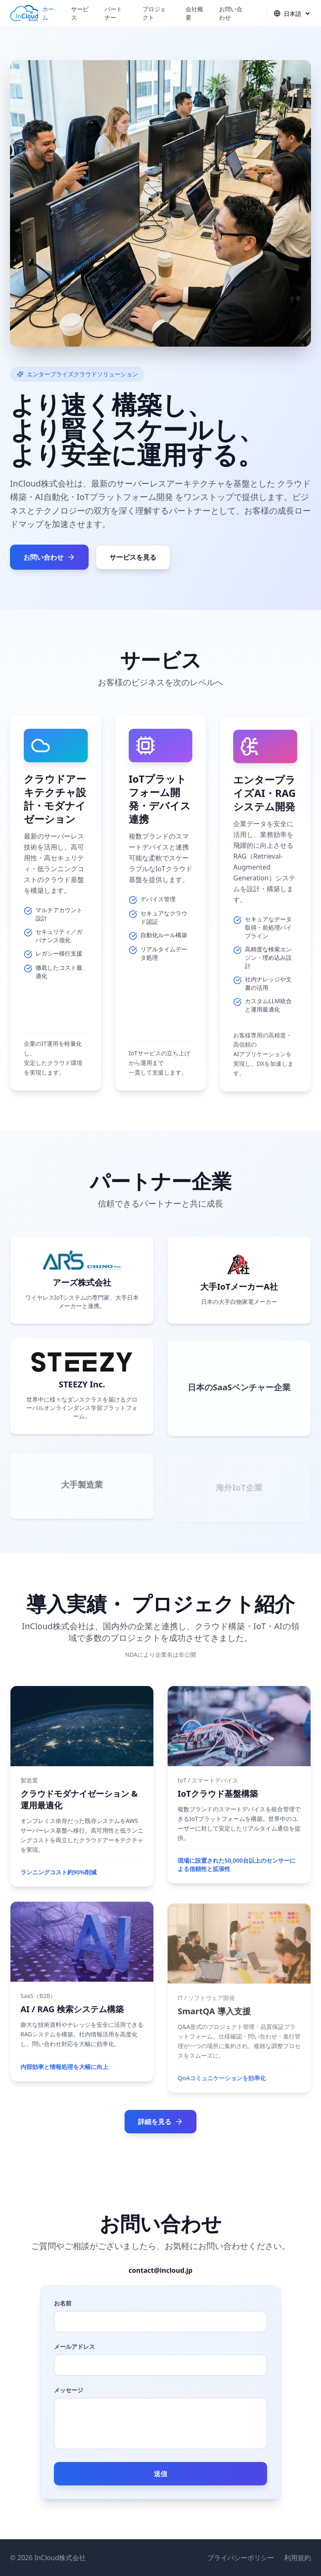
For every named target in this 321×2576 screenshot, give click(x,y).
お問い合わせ (230, 13)
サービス (80, 13)
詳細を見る (160, 2121)
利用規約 (297, 2557)
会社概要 (194, 13)
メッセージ (68, 2390)
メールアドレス (74, 2346)
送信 (160, 2473)
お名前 (62, 2303)
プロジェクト (154, 13)
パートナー (113, 13)
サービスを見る (133, 557)
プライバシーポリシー (240, 2557)
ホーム (48, 13)
